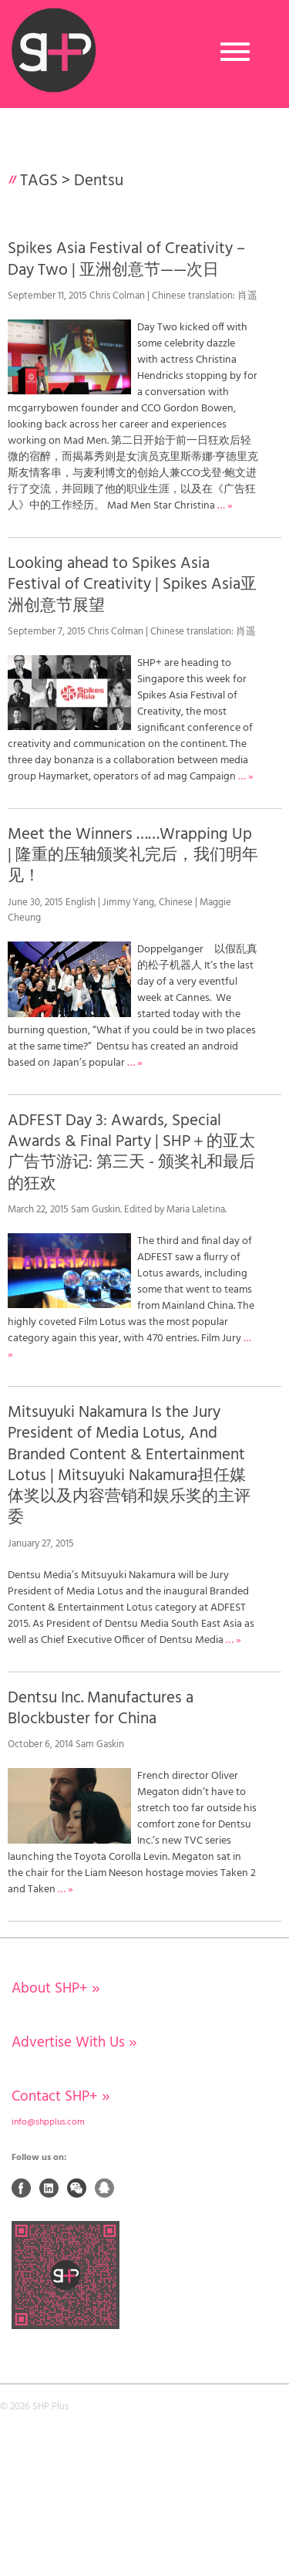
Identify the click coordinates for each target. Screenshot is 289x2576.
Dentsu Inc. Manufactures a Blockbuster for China (100, 1708)
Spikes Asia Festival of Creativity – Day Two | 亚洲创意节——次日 (126, 259)
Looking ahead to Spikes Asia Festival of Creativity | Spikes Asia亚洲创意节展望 (132, 585)
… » (225, 506)
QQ (105, 2188)
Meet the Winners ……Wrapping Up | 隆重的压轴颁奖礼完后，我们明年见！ (133, 856)
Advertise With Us (74, 2042)
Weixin (77, 2188)
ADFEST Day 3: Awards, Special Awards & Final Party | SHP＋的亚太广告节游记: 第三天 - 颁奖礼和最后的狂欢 (131, 1152)
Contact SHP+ (61, 2096)
